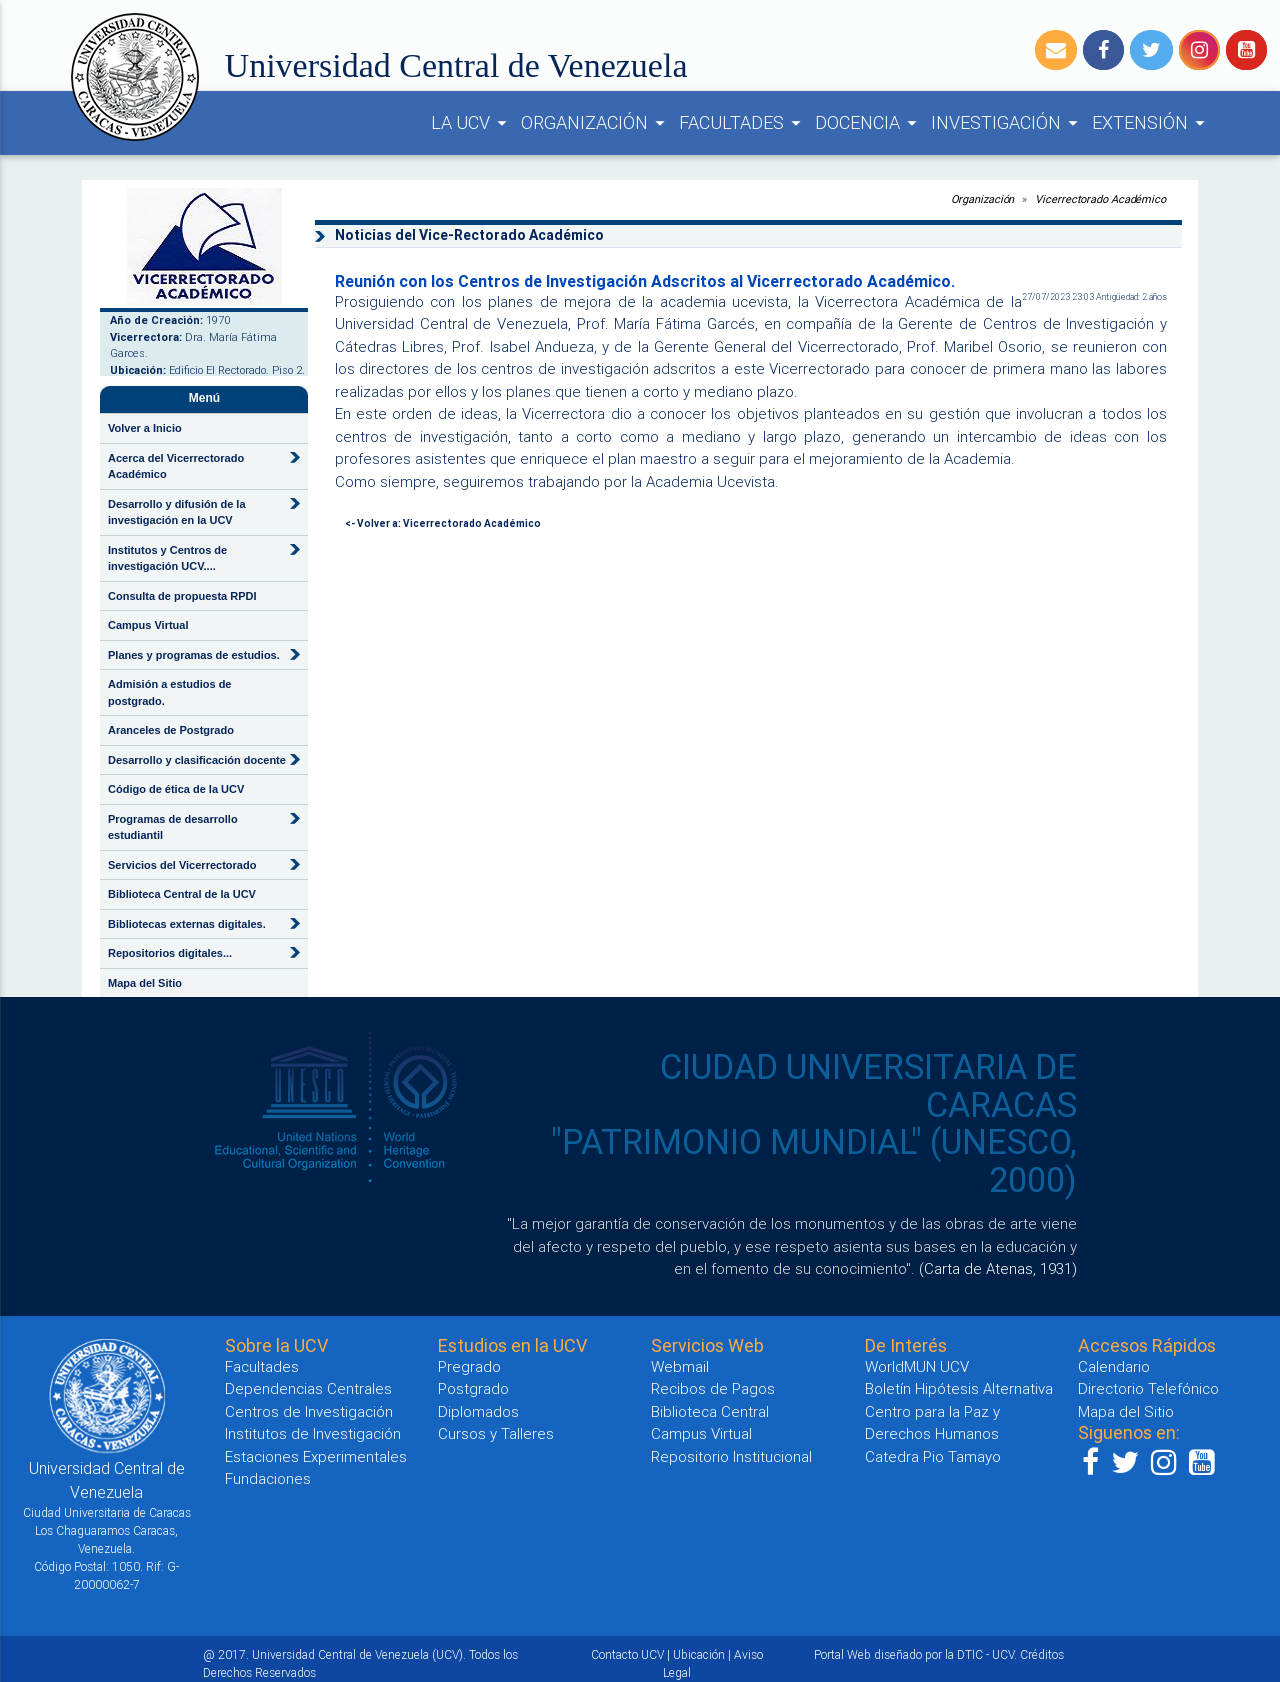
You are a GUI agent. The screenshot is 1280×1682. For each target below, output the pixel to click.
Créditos (1042, 1654)
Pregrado (469, 1366)
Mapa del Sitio (145, 983)
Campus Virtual (148, 625)
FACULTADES (743, 123)
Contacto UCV (627, 1654)
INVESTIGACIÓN (1007, 123)
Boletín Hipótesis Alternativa (959, 1388)
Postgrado (473, 1388)
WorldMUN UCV (917, 1366)
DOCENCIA (869, 123)
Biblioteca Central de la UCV (182, 894)
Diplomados (478, 1411)
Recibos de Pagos (713, 1388)
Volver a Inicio (145, 428)
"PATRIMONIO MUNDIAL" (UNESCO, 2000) (814, 1161)
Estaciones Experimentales (316, 1456)
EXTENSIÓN (1151, 123)
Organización (983, 199)
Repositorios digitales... (170, 953)
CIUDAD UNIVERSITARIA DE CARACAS (868, 1086)
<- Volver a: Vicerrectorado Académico (443, 523)
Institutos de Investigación (313, 1433)
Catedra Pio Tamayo (933, 1456)
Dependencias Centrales (308, 1388)
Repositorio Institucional (731, 1456)
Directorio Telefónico (1148, 1388)
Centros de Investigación (309, 1411)
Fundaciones (268, 1478)
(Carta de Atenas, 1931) (998, 1268)
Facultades (262, 1366)
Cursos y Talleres (496, 1433)
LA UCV (472, 123)
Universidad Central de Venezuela (456, 65)
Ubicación (699, 1654)
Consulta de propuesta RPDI (182, 596)
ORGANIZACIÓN (596, 123)
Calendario (1114, 1366)
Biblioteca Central (710, 1411)
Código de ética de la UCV (176, 789)
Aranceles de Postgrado (171, 730)
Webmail (680, 1366)
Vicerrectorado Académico (1100, 199)
